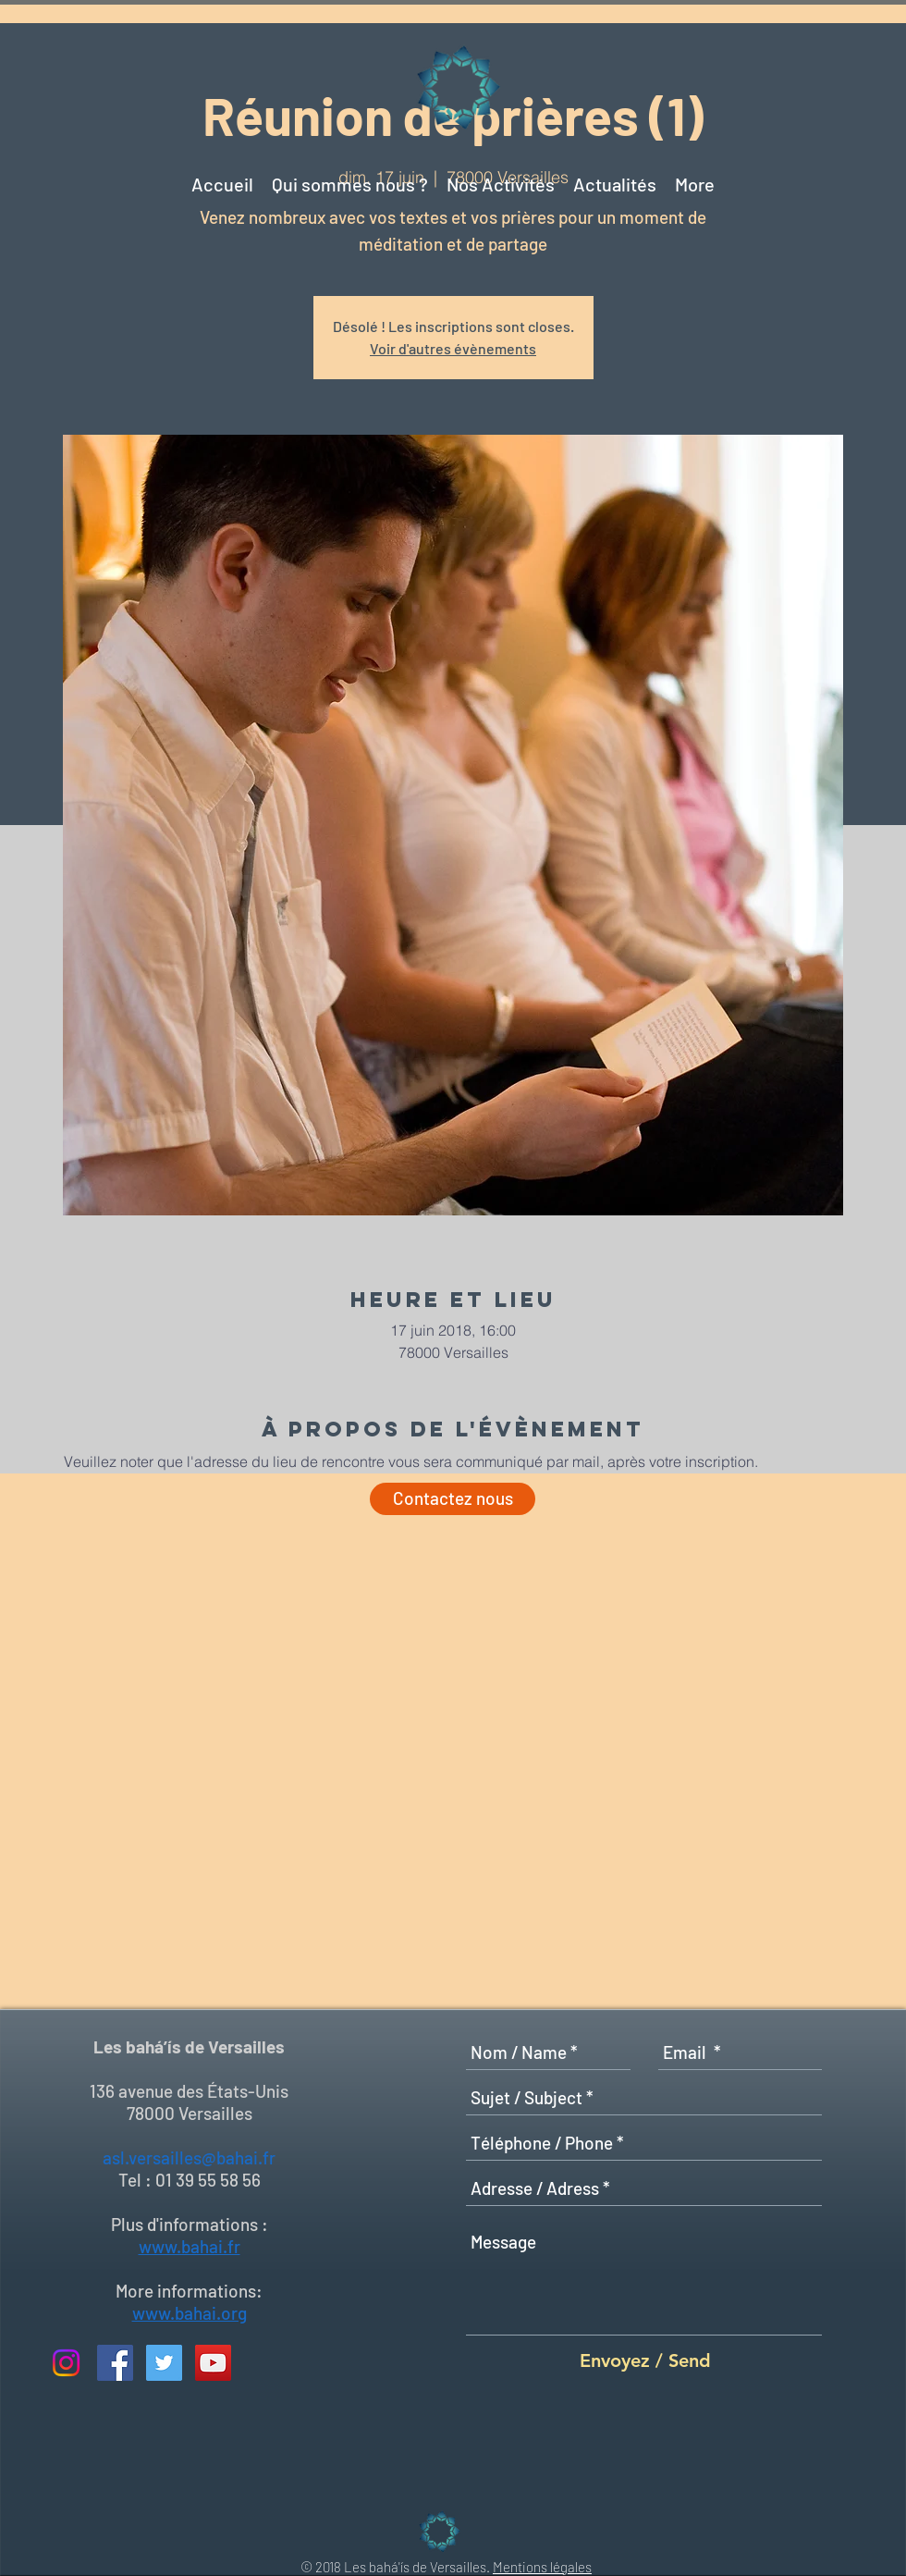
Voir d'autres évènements (453, 348)
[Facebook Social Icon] (115, 2363)
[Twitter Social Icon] (164, 2363)
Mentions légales (542, 2566)
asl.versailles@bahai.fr (189, 2157)
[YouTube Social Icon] (213, 2363)
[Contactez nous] (452, 1499)
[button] (615, 176)
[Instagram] (66, 2363)
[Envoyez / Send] (645, 2360)
